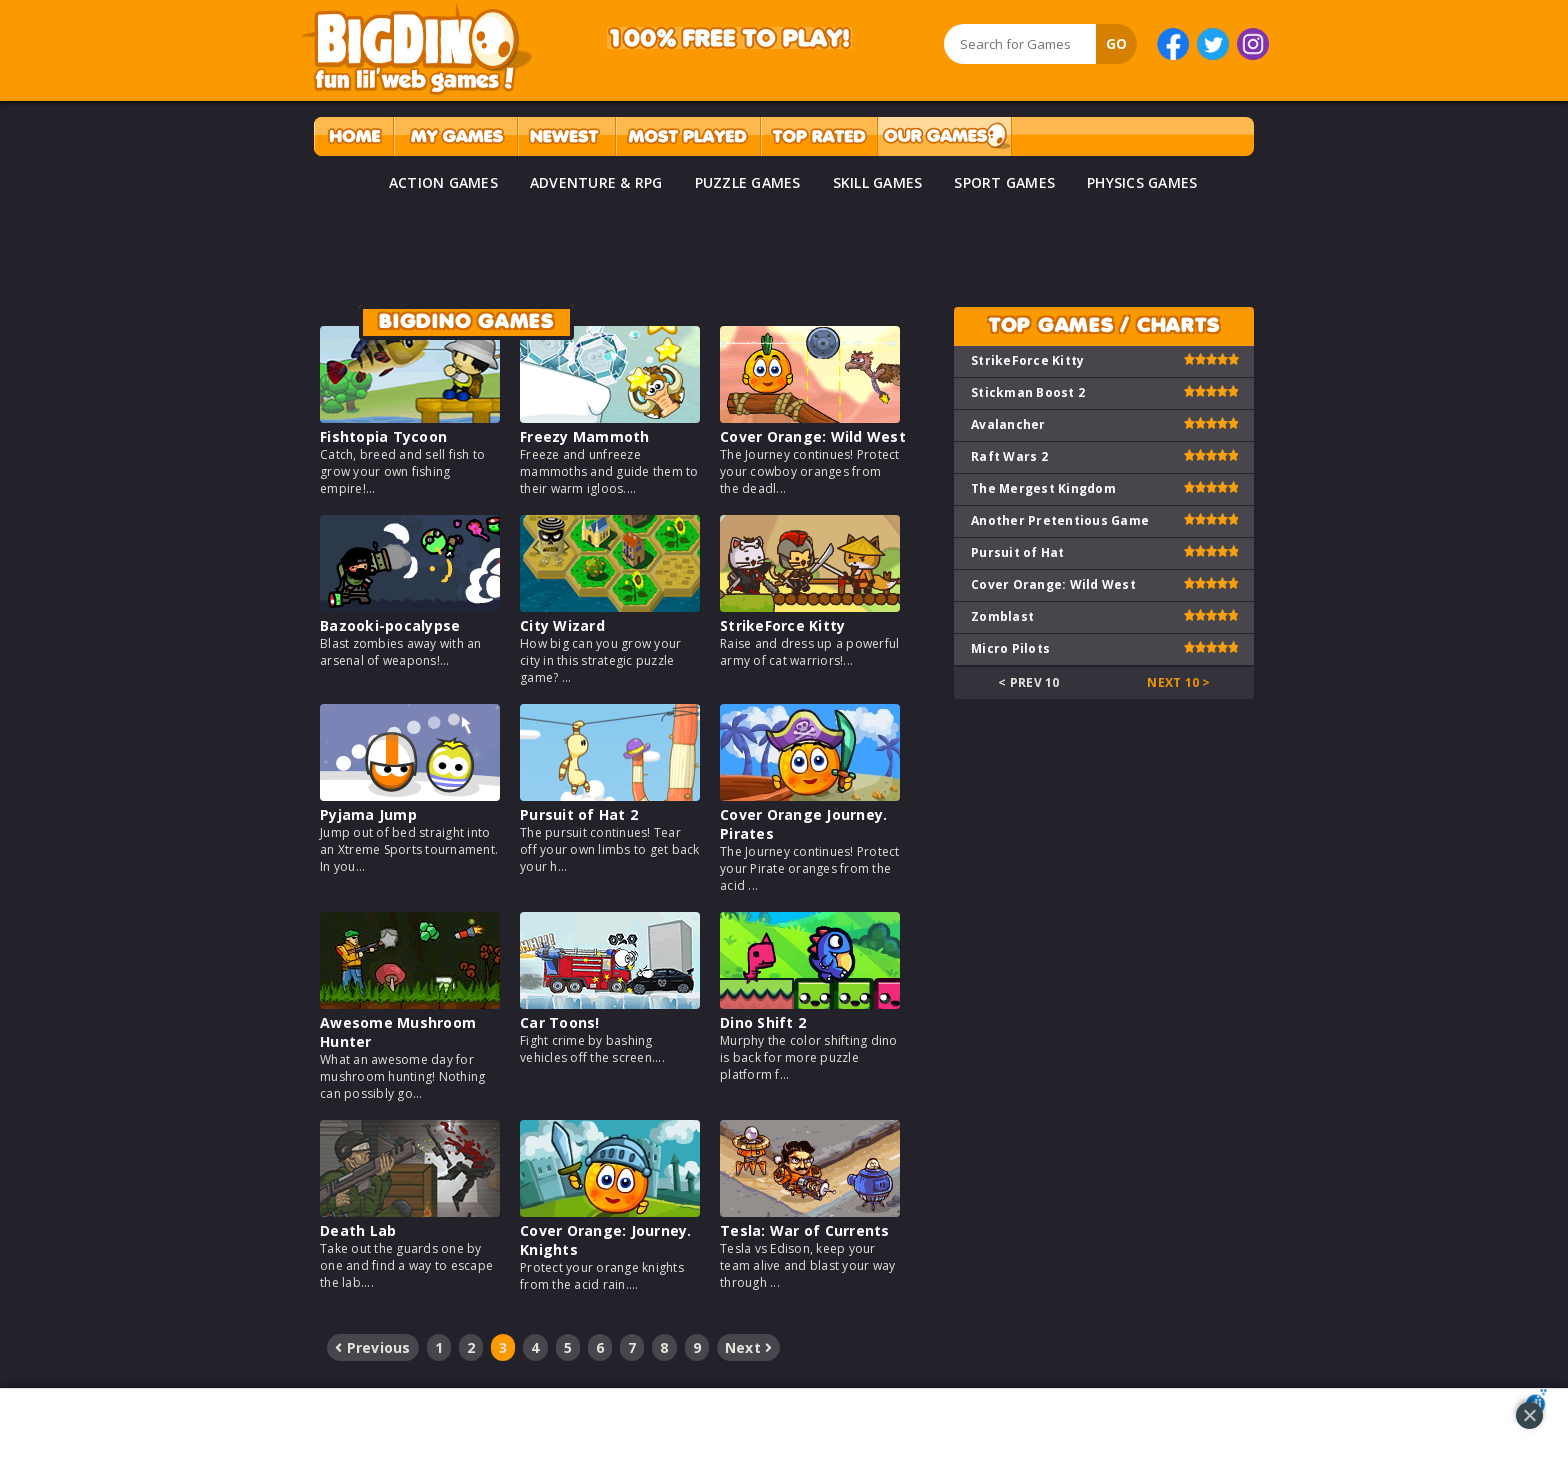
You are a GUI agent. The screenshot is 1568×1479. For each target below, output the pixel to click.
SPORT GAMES (1004, 182)
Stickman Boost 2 (1028, 392)
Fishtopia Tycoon (383, 436)
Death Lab (358, 1230)
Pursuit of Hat (1018, 552)
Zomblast (1002, 616)
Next (749, 1347)
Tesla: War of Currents (805, 1230)
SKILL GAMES (878, 182)
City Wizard (562, 625)
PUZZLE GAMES (748, 182)
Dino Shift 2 (763, 1022)
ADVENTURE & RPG (596, 182)
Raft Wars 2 (1009, 456)
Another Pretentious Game (1060, 520)
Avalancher (1008, 424)
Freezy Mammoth (585, 436)
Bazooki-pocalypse (390, 625)
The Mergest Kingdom (1043, 488)
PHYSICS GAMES (1142, 182)
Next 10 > (1178, 682)
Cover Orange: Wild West (813, 436)
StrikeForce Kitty (782, 625)
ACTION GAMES (443, 182)
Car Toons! (560, 1022)
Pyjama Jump (368, 814)
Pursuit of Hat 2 (579, 814)
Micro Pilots (1010, 648)
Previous (373, 1347)
